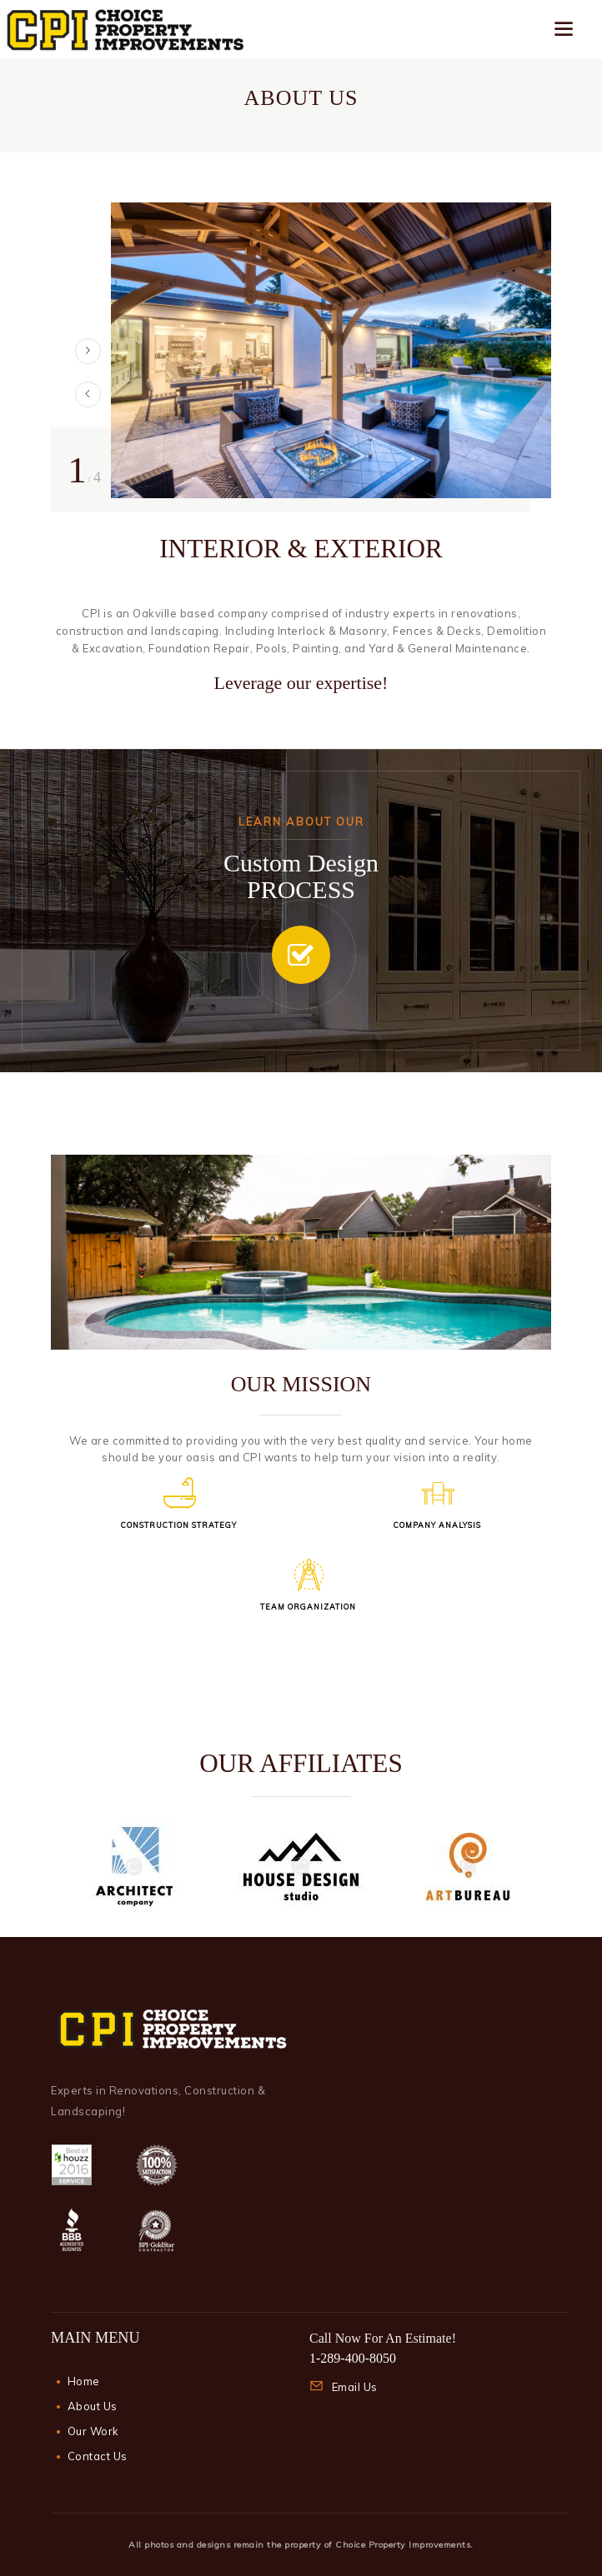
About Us (93, 2406)
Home (84, 2381)
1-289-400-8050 (352, 2358)
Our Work (93, 2431)
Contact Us (98, 2456)
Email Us (355, 2387)
